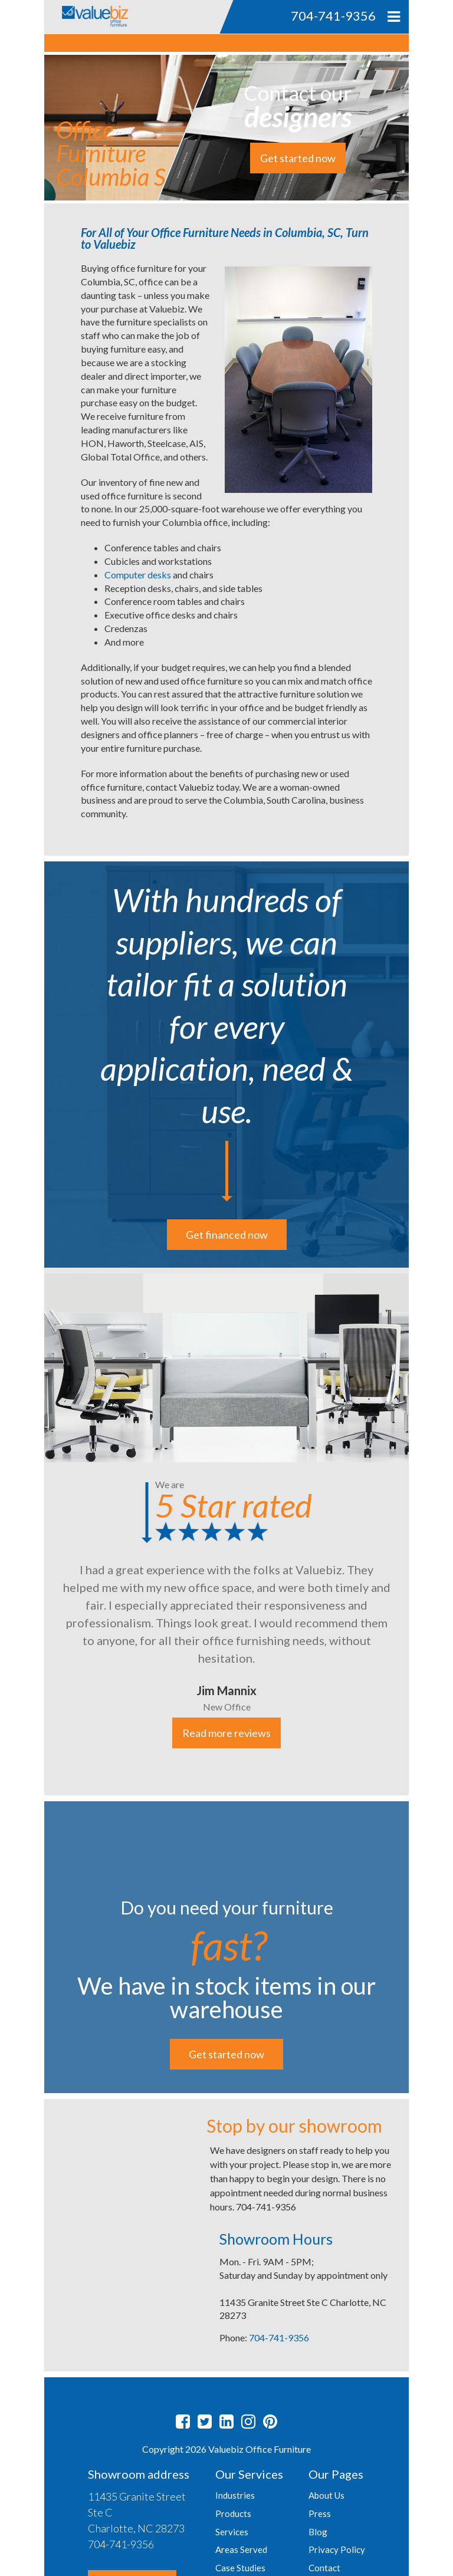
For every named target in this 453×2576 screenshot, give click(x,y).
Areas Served (241, 2549)
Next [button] (418, 1532)
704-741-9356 (279, 2337)
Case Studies (240, 2567)
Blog (317, 2531)
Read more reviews (226, 1732)
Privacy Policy (336, 2549)
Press (319, 2513)
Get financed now (227, 1234)
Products (233, 2513)
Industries (235, 2495)
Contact (324, 2567)
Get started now (298, 158)
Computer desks (137, 574)
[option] (226, 1531)
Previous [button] (35, 1532)
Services (231, 2531)
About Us (326, 2495)
